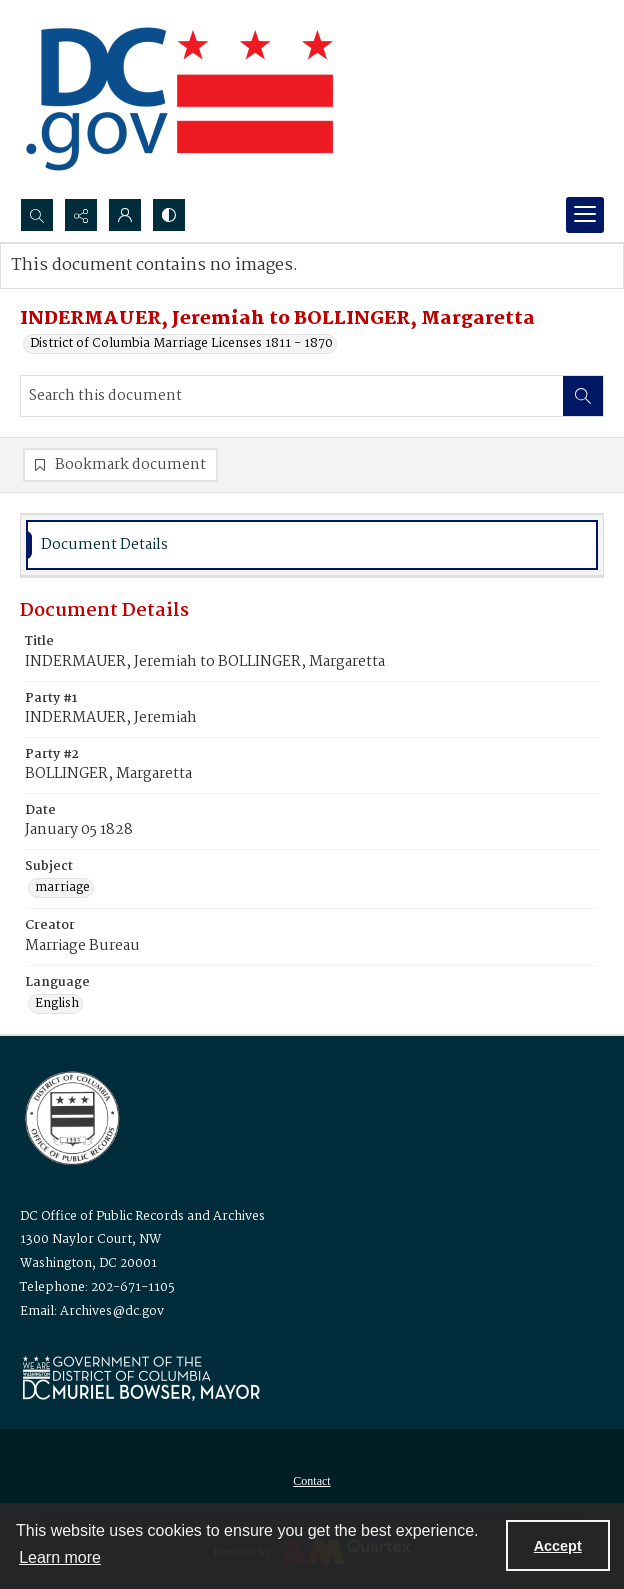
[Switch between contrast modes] (169, 215)
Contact (311, 1481)
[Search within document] (583, 396)
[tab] (312, 545)
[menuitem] (312, 1481)
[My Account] (125, 215)
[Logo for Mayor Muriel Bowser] (141, 1377)
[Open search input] (37, 215)
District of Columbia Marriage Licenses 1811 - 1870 (181, 344)
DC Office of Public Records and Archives (142, 1216)
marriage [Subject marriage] (62, 888)
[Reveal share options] (81, 215)
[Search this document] (292, 396)
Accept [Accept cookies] (558, 1546)
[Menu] (585, 215)
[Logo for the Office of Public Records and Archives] (70, 1116)
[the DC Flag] (180, 99)
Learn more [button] (60, 1557)
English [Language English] (57, 1004)
